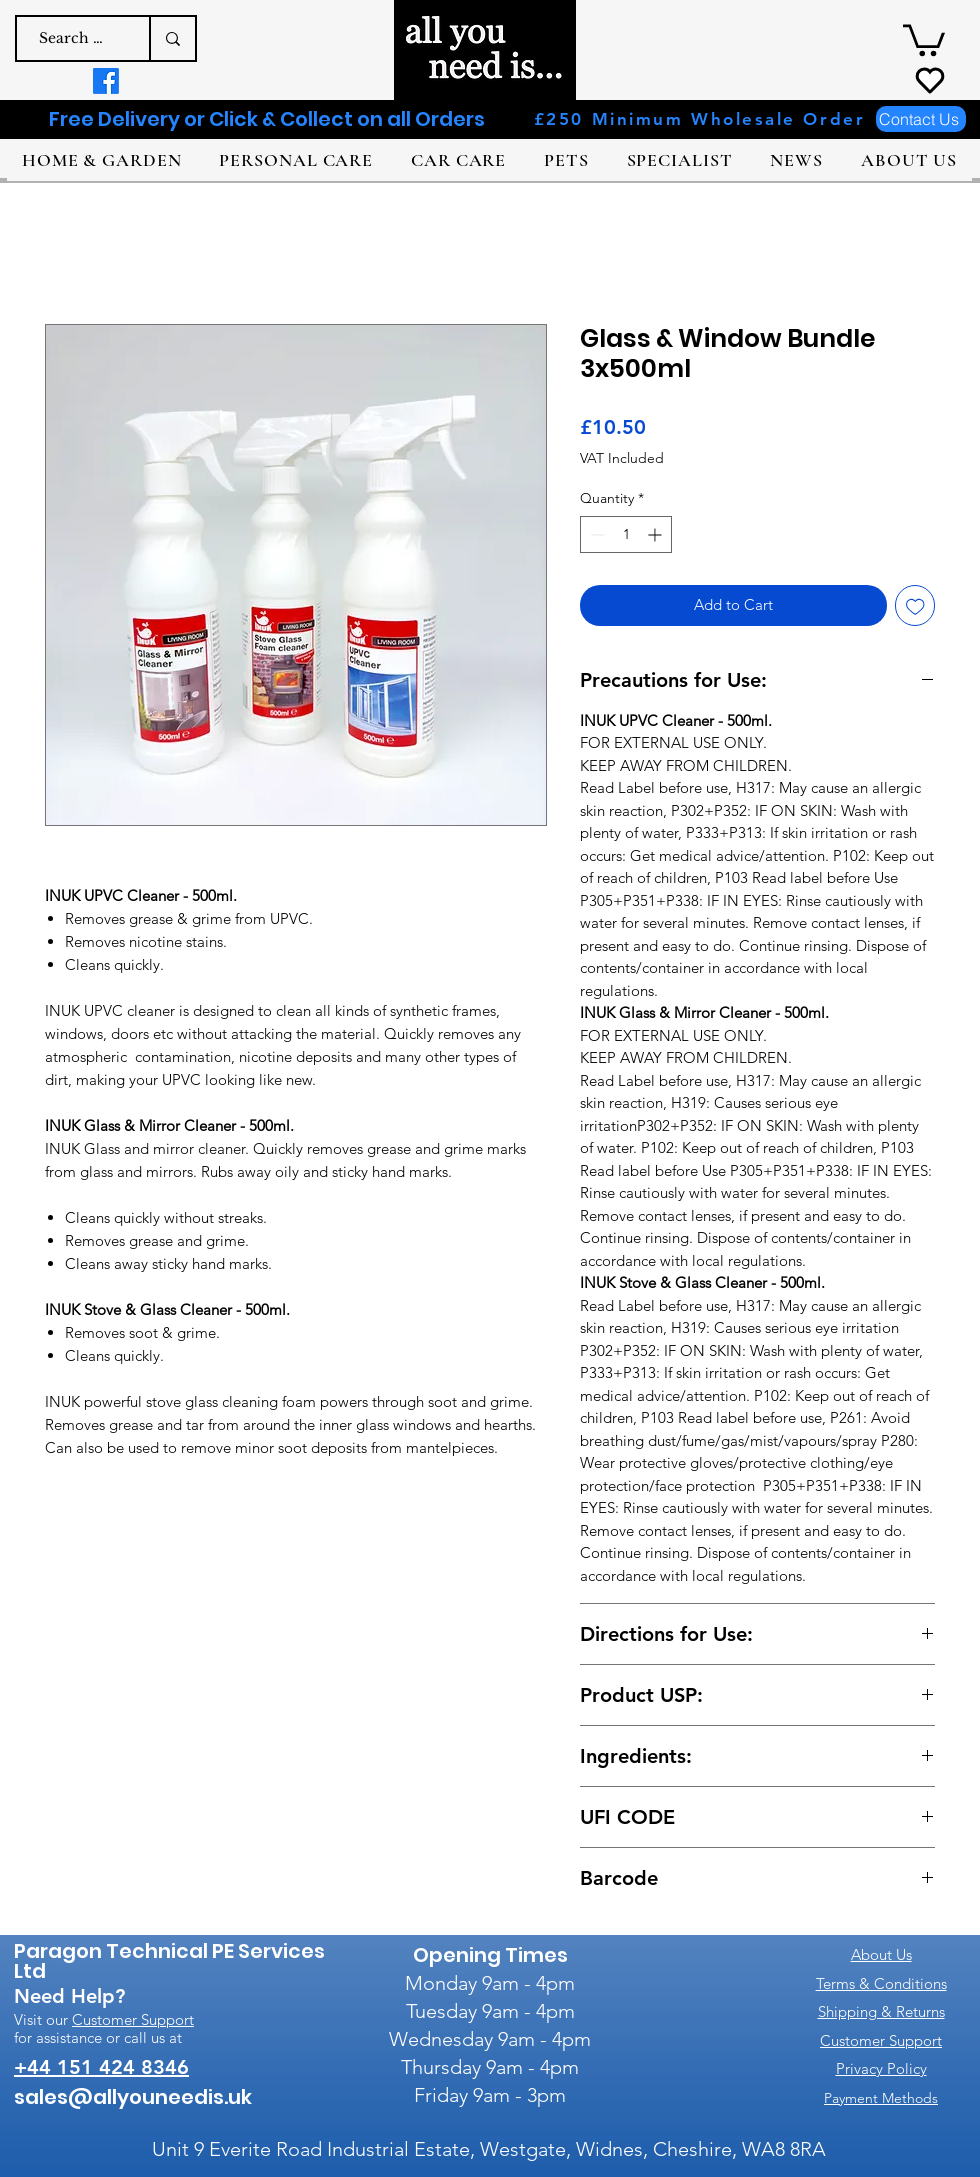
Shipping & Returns (881, 2011)
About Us (881, 1954)
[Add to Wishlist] (915, 605)
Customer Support (133, 2019)
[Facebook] (106, 81)
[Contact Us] (921, 119)
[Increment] (656, 534)
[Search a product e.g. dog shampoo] (73, 38)
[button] (924, 38)
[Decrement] (595, 534)
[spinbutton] (626, 534)
